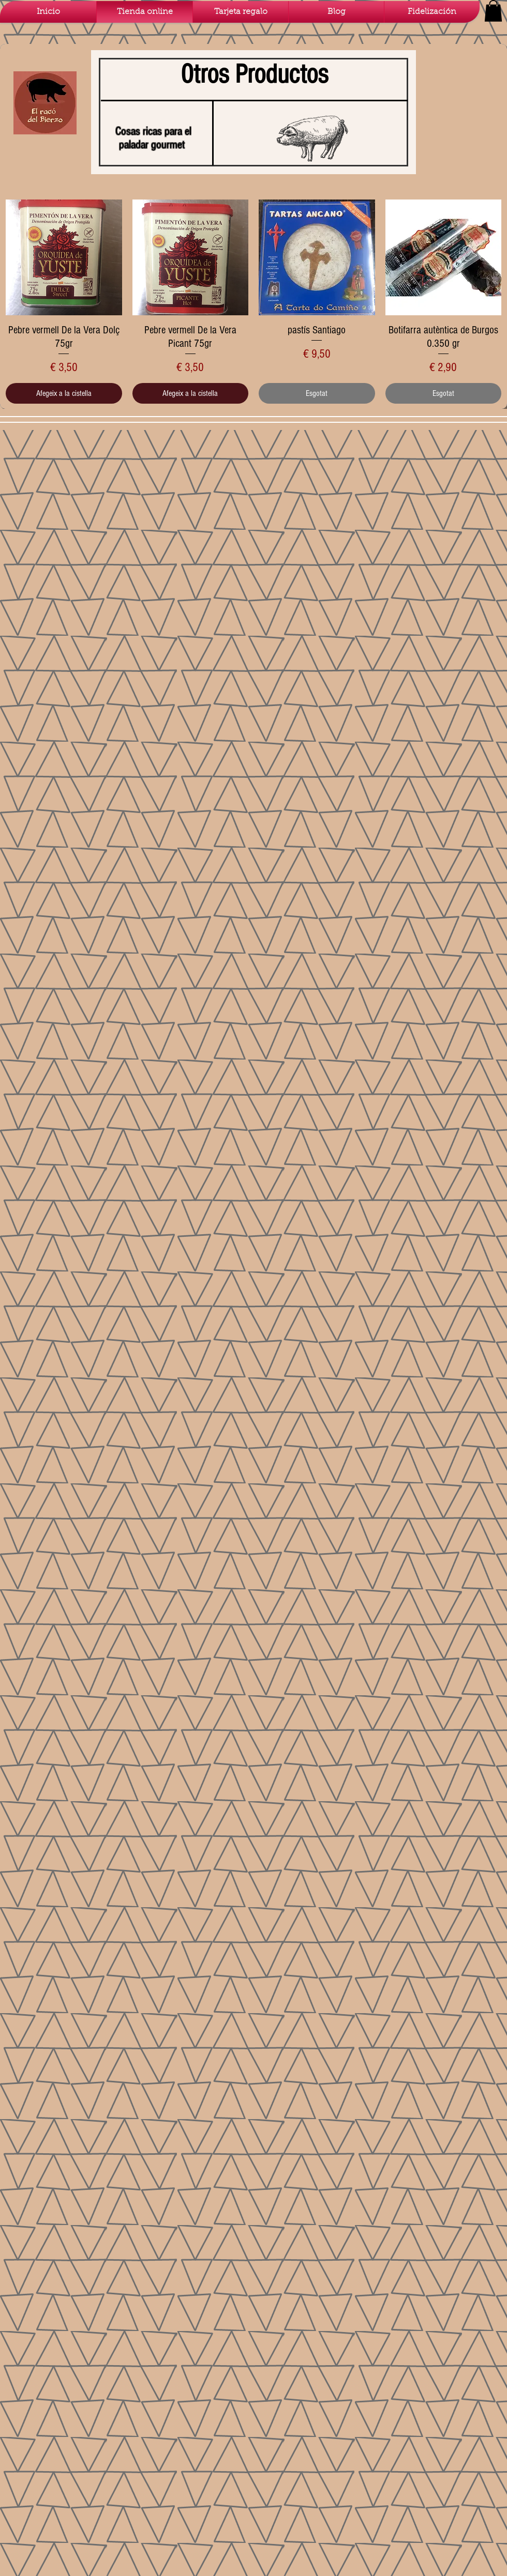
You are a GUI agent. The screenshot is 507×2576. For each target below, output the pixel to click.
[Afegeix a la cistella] (64, 393)
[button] (493, 11)
